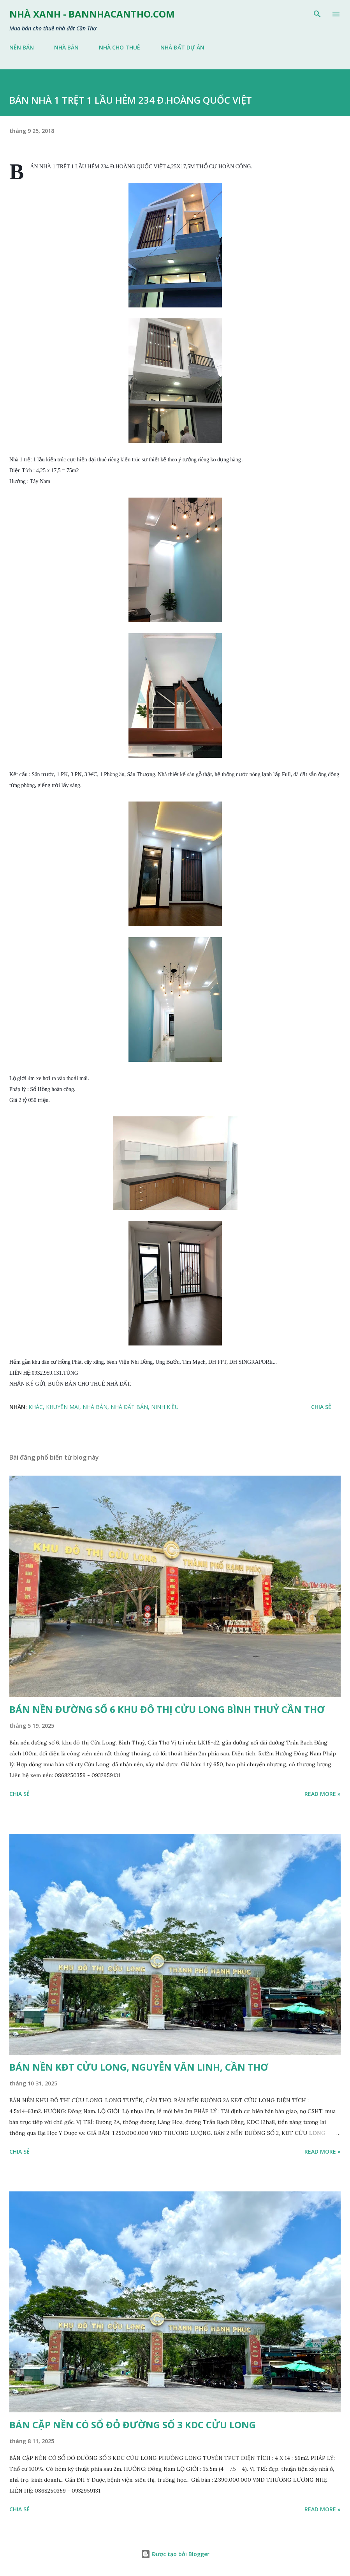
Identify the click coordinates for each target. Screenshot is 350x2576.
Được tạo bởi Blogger (175, 2554)
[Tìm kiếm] (317, 14)
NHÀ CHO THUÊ (119, 47)
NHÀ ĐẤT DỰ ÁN (182, 47)
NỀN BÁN (21, 47)
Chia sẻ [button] (321, 1407)
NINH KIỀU (165, 1407)
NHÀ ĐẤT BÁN (129, 1407)
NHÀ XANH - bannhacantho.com (92, 13)
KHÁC (35, 1407)
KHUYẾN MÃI (62, 1407)
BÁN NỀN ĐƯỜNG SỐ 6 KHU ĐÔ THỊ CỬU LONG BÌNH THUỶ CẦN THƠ (167, 1709)
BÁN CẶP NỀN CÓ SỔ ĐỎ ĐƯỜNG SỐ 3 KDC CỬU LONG (132, 2424)
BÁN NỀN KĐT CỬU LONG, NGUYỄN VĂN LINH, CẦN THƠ (138, 2066)
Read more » (322, 1793)
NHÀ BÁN (66, 47)
